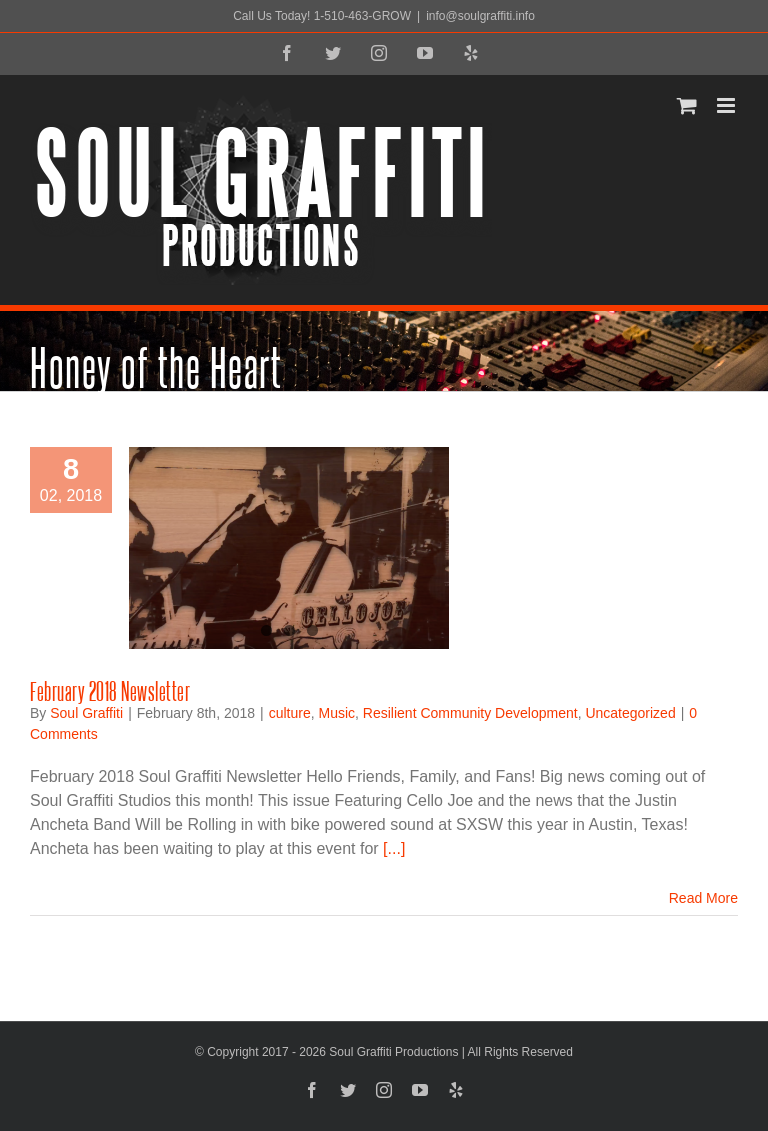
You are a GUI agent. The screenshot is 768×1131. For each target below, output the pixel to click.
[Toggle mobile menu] (727, 105)
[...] (394, 848)
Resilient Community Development (470, 713)
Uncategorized (630, 713)
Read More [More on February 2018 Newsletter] (703, 898)
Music (337, 713)
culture (290, 713)
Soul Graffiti (86, 713)
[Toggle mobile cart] (687, 105)
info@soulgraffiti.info (480, 16)
